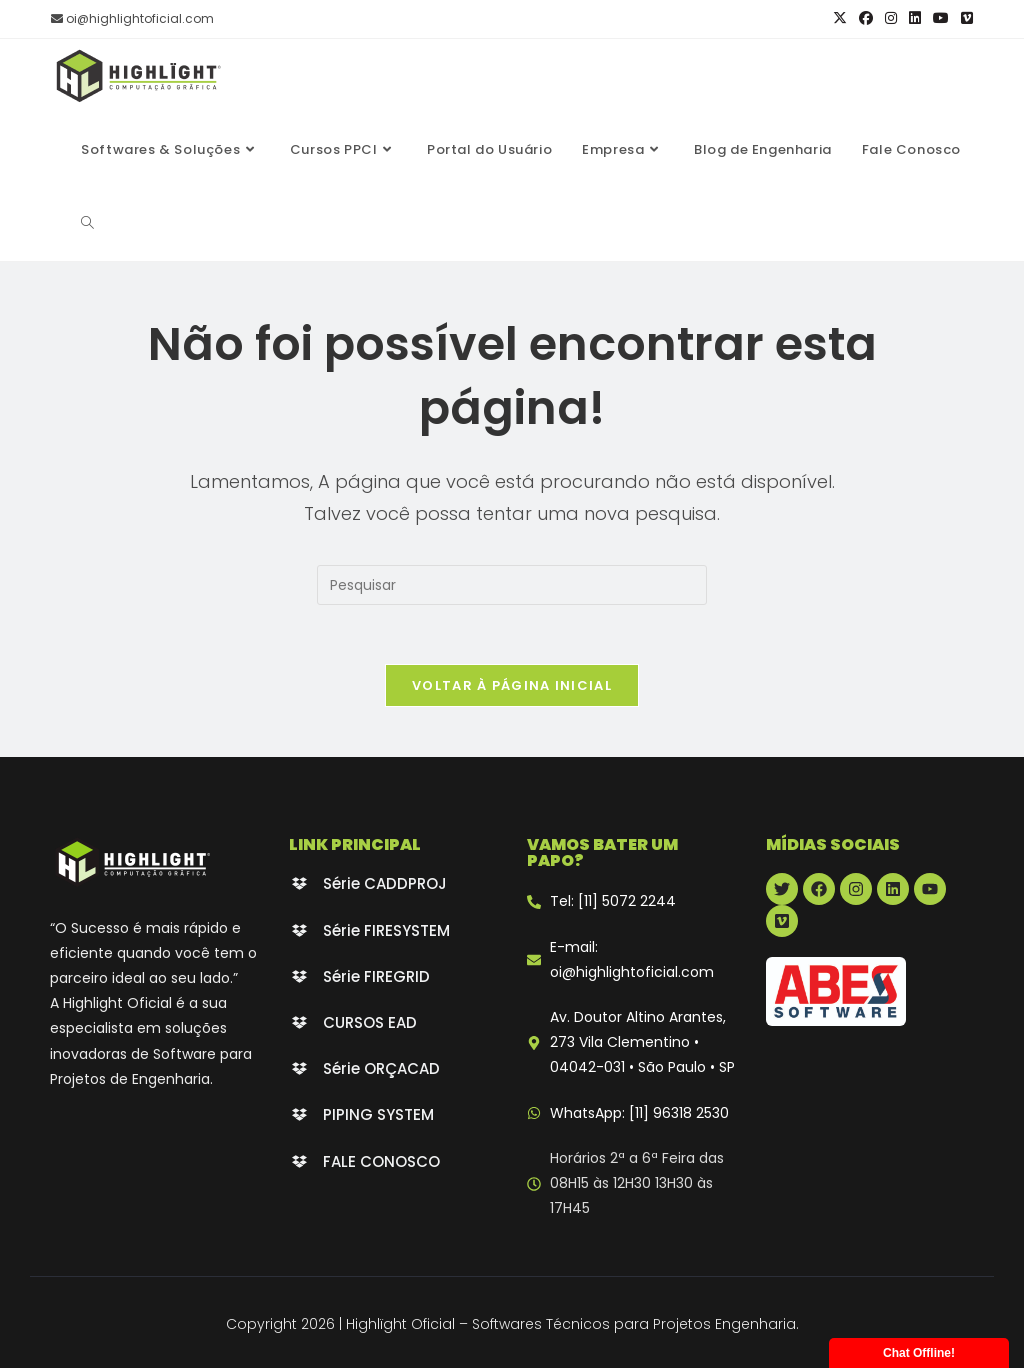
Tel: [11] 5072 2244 (613, 902)
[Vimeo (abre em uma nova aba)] (964, 19)
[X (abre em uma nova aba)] (840, 19)
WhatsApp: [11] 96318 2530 (639, 1113)
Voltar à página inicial (512, 686)
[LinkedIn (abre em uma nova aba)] (915, 19)
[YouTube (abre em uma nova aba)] (941, 19)
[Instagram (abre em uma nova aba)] (891, 19)
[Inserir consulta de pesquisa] (512, 585)
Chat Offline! (919, 1353)
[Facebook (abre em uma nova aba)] (866, 19)
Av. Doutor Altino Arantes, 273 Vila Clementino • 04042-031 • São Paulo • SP (642, 1043)
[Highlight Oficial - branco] (132, 863)
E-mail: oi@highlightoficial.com (632, 960)
